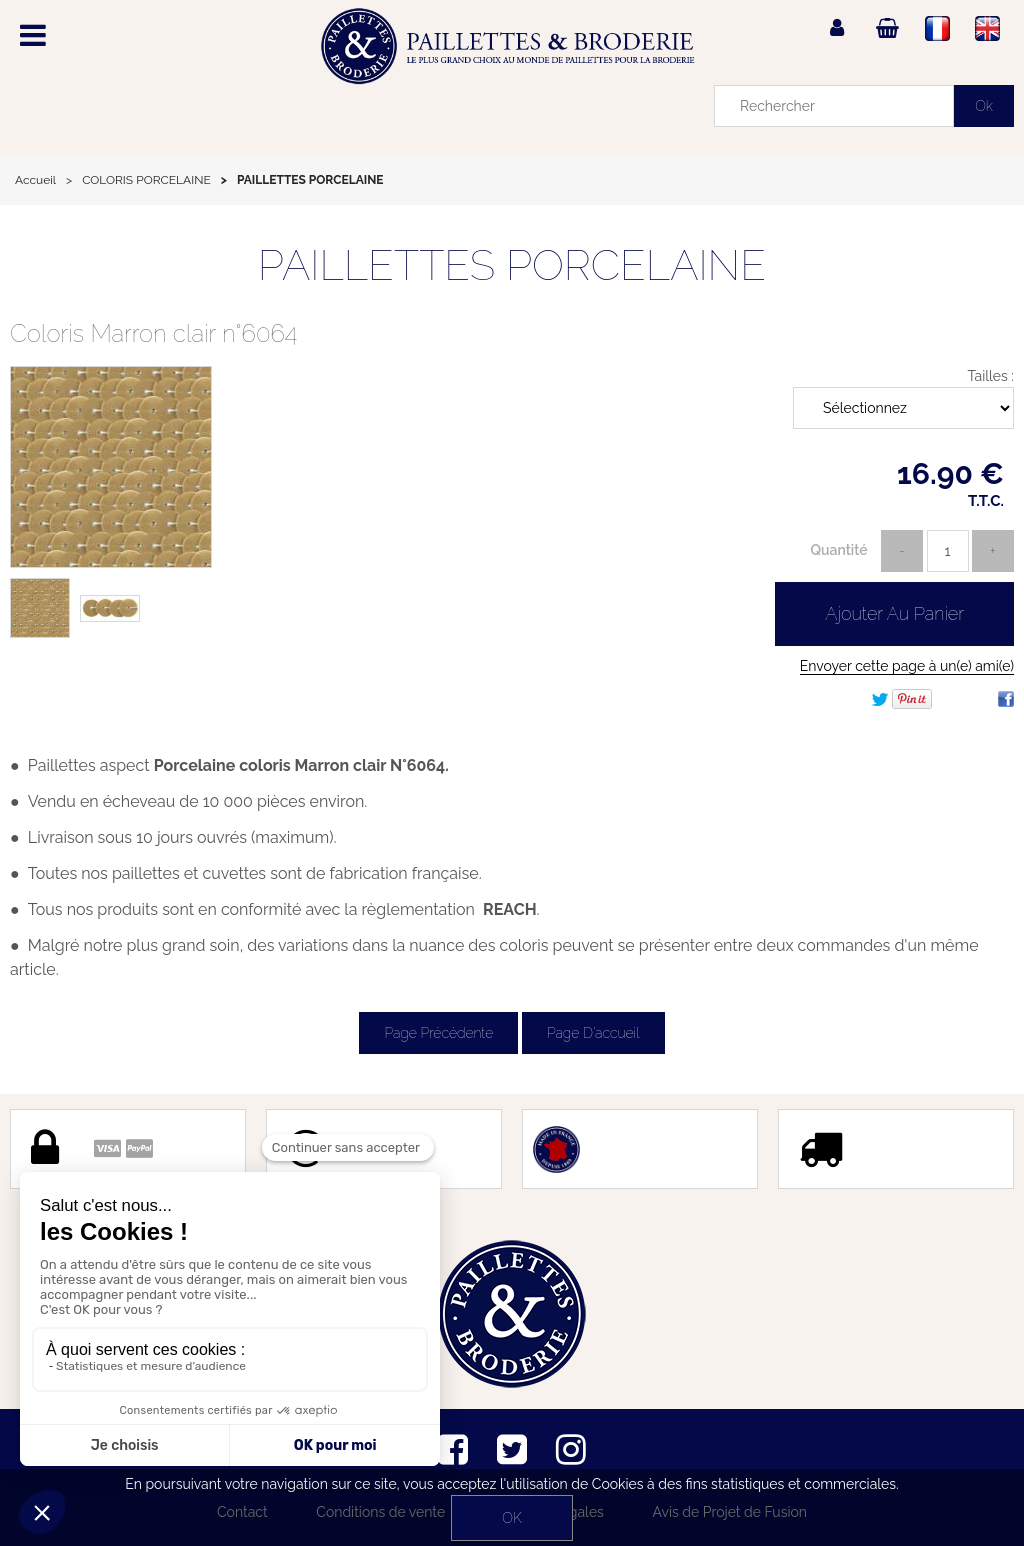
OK (511, 1518)
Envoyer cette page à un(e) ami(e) (907, 666)
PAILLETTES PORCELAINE (512, 265)
